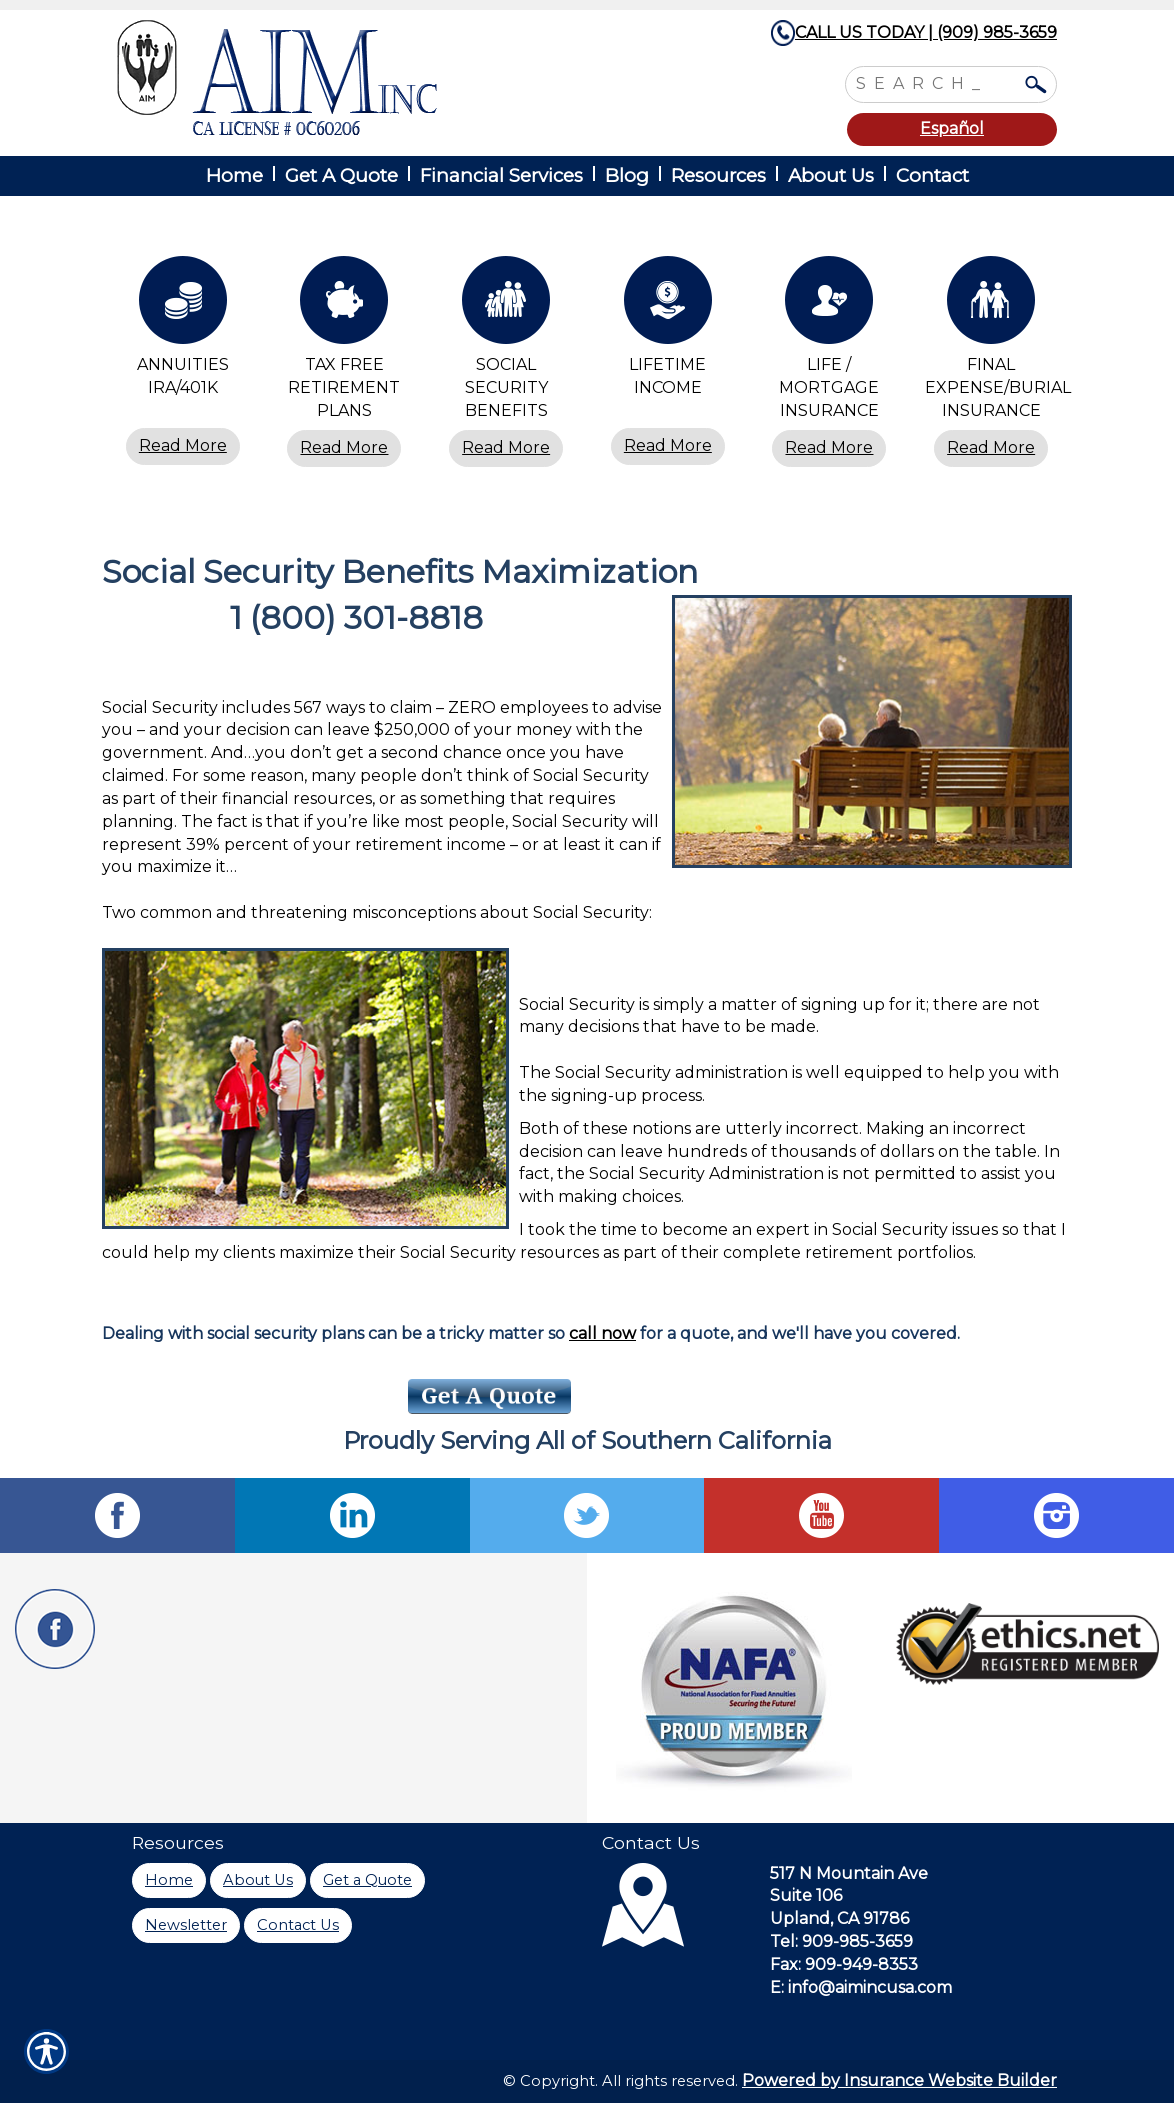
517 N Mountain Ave (849, 1873)
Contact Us (298, 1925)
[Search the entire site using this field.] (936, 82)
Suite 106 (806, 1895)
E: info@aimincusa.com (861, 1987)
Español (952, 128)
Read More (183, 445)
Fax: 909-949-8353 (844, 1964)
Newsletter (186, 1925)
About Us (258, 1880)
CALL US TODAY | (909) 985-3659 (926, 32)
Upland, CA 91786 (839, 1918)
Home (169, 1880)
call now (602, 1333)
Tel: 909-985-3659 (841, 1941)
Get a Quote (367, 1880)
